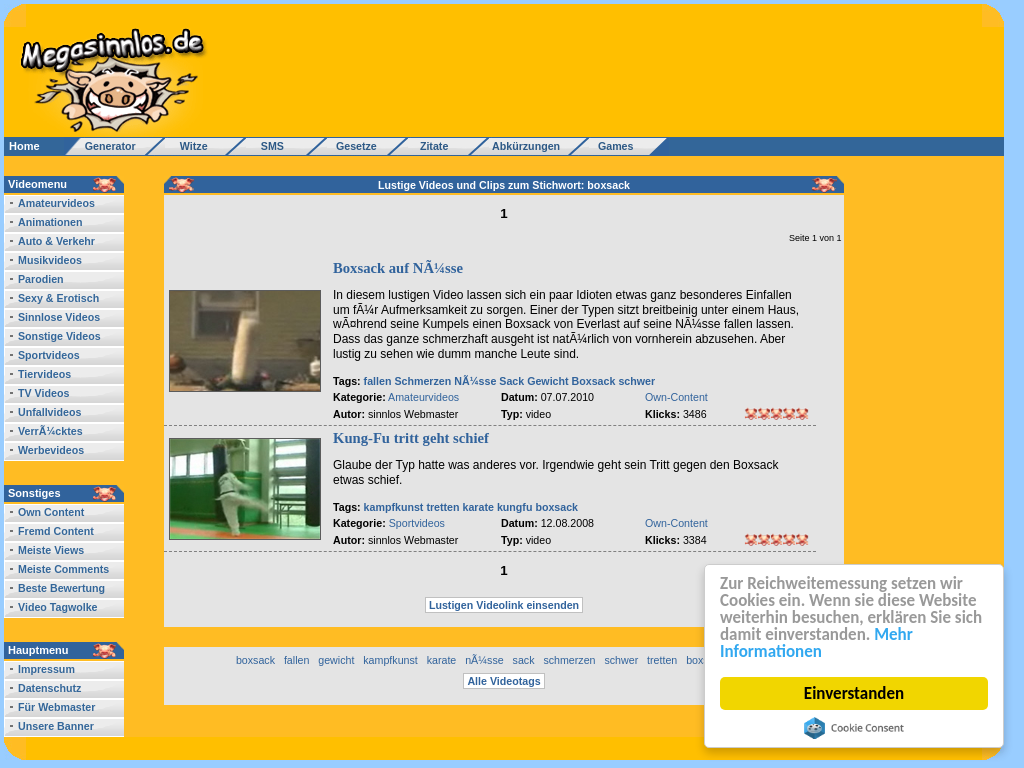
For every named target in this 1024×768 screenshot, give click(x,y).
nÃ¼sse (484, 660)
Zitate (429, 146)
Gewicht (547, 381)
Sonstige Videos (59, 336)
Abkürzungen (526, 146)
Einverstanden (855, 693)
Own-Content (676, 397)
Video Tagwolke (58, 607)
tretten (442, 507)
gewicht (336, 660)
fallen (378, 381)
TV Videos (43, 393)
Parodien (41, 279)
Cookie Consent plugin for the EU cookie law (855, 728)
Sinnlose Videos (59, 317)
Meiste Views (51, 550)
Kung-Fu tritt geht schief (411, 438)
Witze (188, 146)
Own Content (51, 512)
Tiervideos (44, 374)
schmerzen (569, 660)
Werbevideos (51, 450)
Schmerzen (422, 381)
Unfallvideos (49, 412)
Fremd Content (56, 531)
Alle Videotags (503, 681)
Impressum (46, 669)
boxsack (556, 507)
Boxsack (594, 381)
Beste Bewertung (61, 588)
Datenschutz (49, 688)
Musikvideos (50, 260)
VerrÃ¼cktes (50, 431)
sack (524, 660)
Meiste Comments (63, 569)
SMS (266, 146)
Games (612, 146)
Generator (101, 146)
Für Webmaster (56, 707)
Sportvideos (49, 355)
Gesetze (353, 146)
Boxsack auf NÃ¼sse (398, 268)
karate (478, 507)
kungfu (515, 507)
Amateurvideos (56, 203)
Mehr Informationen (817, 643)
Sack (511, 381)
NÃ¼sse (475, 381)
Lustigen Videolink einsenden (504, 605)
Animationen (50, 222)
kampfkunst (394, 507)
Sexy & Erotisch (58, 298)
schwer (636, 381)
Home (24, 146)
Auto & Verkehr (56, 241)
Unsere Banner (56, 726)
